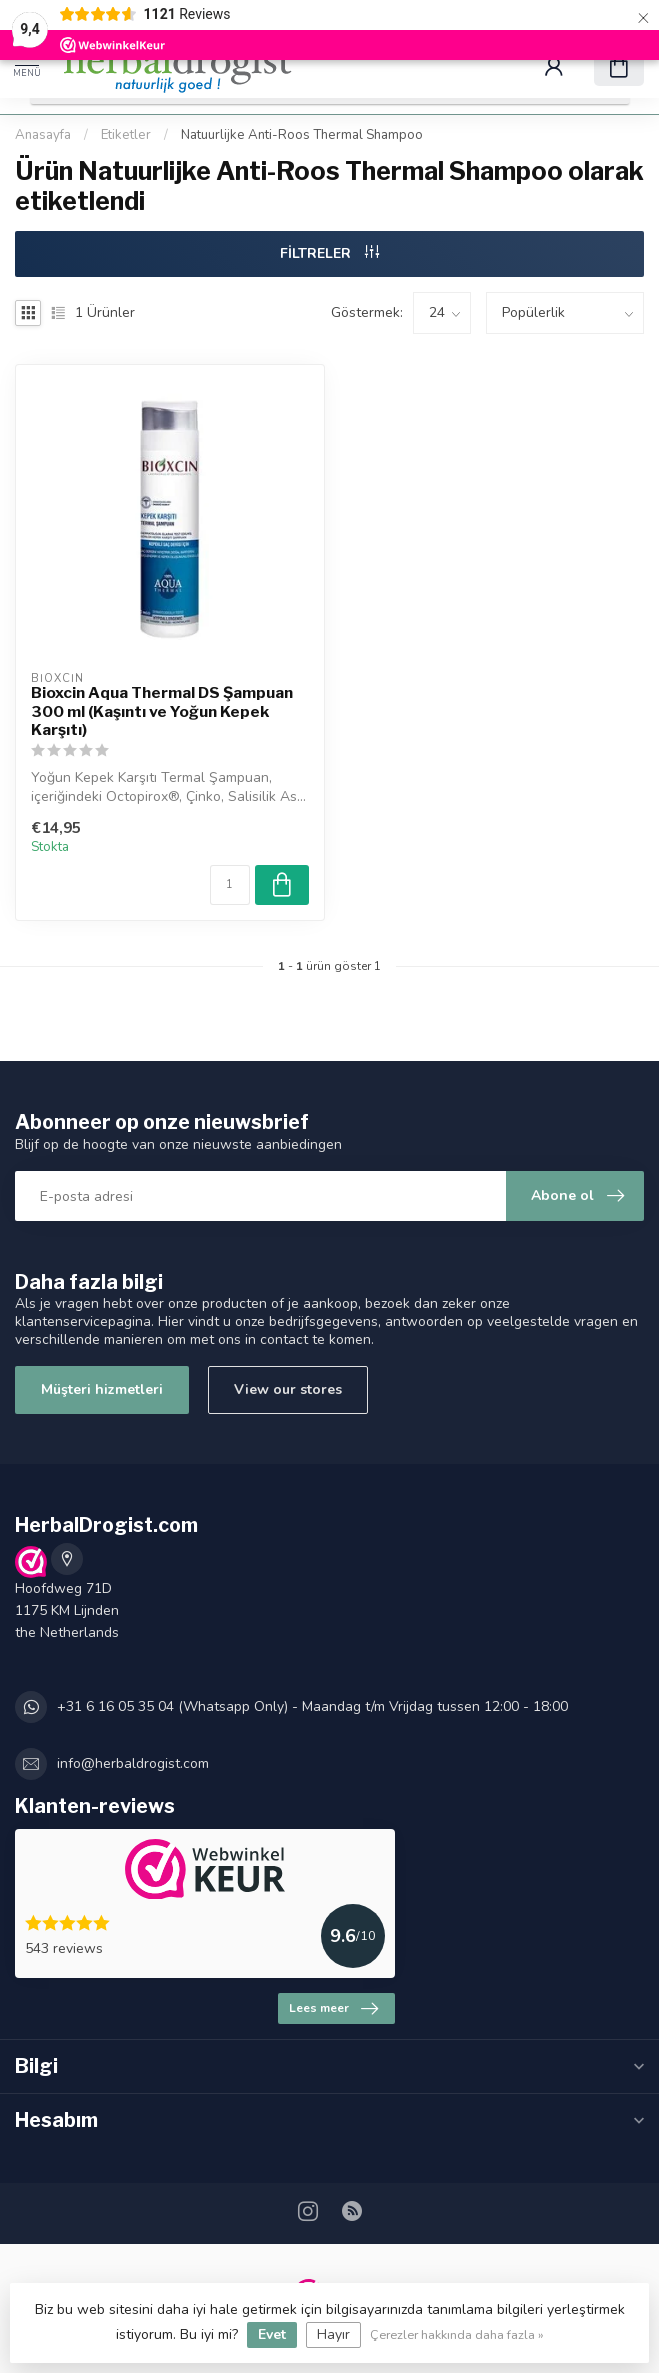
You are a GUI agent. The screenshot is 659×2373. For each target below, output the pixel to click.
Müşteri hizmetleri (102, 1389)
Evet (272, 2334)
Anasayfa (43, 135)
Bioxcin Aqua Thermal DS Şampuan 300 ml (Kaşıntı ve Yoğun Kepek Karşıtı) (162, 711)
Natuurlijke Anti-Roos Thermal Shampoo (302, 135)
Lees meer (333, 2009)
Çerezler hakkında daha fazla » (457, 2334)
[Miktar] (230, 885)
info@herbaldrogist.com (133, 1763)
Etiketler (126, 135)
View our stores (288, 1389)
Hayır (333, 2334)
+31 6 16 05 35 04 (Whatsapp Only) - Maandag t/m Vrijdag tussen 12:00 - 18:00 (312, 1706)
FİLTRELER (329, 253)
